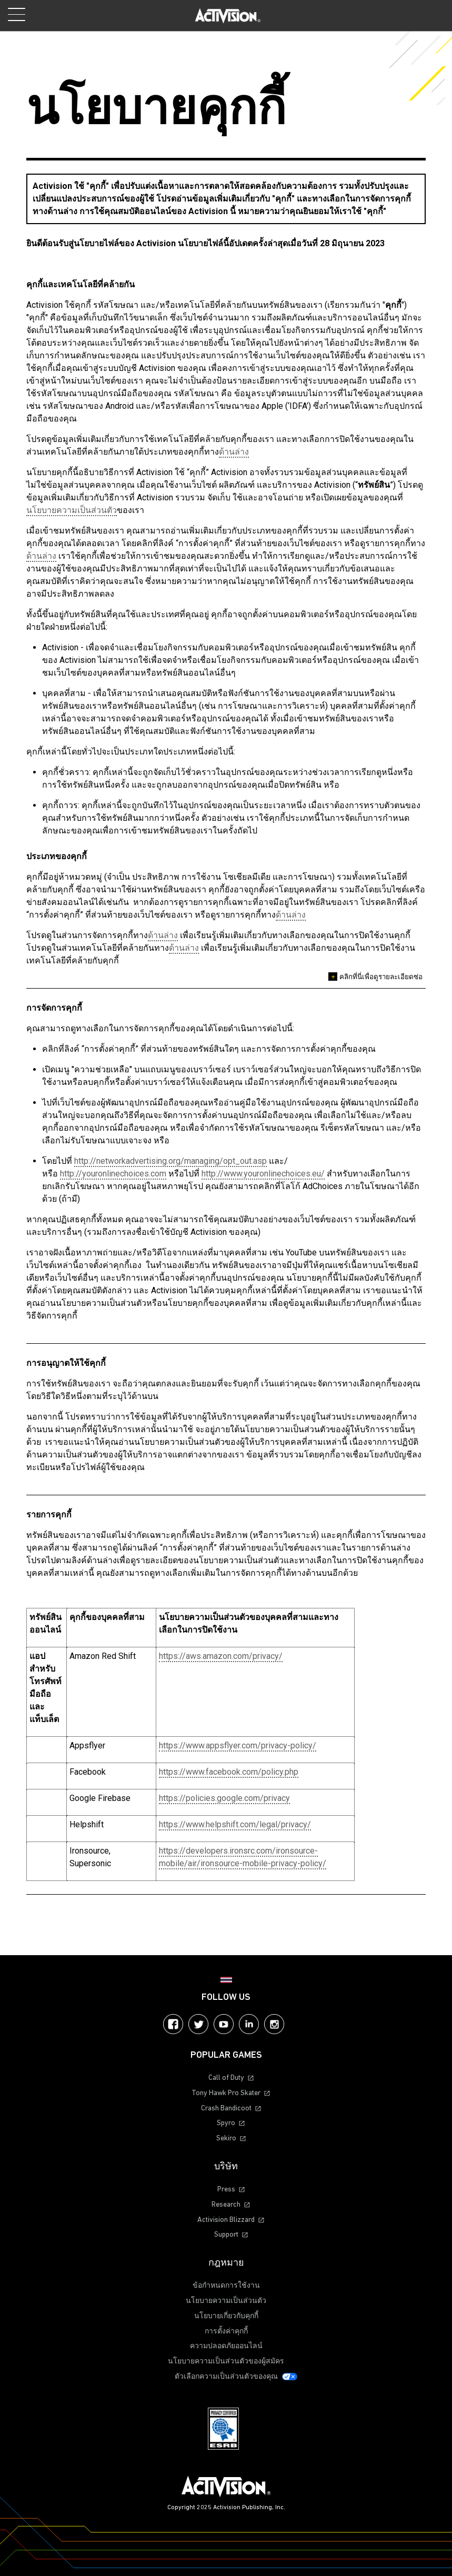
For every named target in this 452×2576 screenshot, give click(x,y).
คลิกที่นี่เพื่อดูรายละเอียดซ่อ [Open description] (375, 976)
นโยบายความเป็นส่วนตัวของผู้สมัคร (226, 2362)
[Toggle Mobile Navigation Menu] (16, 14)
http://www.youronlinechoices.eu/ (263, 1174)
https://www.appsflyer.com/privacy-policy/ (237, 1745)
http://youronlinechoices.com (113, 1174)
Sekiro (226, 2138)
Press (226, 2189)
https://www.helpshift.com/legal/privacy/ (235, 1824)
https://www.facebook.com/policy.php (228, 1772)
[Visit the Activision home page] (228, 16)
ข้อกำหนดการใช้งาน (226, 2286)
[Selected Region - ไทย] (226, 1980)
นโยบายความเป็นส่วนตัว (71, 510)
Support (226, 2235)
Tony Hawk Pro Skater (226, 2093)
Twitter (198, 2024)
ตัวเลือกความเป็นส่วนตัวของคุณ (226, 2377)
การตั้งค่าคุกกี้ (226, 2332)
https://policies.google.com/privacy (224, 1798)
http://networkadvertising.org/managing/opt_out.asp (170, 1161)
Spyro (226, 2123)
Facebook (173, 2024)
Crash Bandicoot (226, 2108)
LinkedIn (249, 2024)
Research (226, 2205)
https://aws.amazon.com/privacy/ (221, 1656)
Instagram (274, 2024)
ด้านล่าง (234, 452)
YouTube (224, 2024)
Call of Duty (226, 2078)
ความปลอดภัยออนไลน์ (226, 2346)
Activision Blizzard (226, 2220)
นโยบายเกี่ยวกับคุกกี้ (226, 2316)
